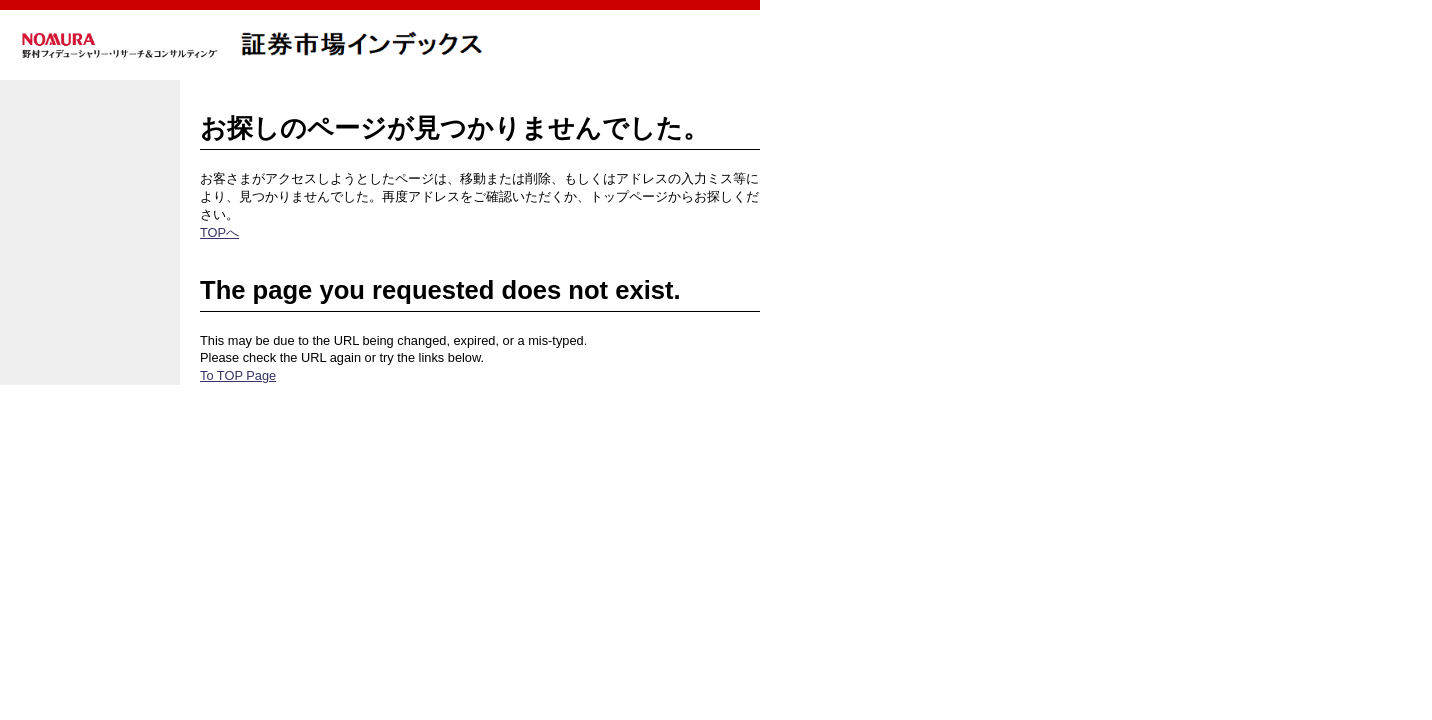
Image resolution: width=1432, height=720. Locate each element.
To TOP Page (238, 375)
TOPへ (219, 232)
